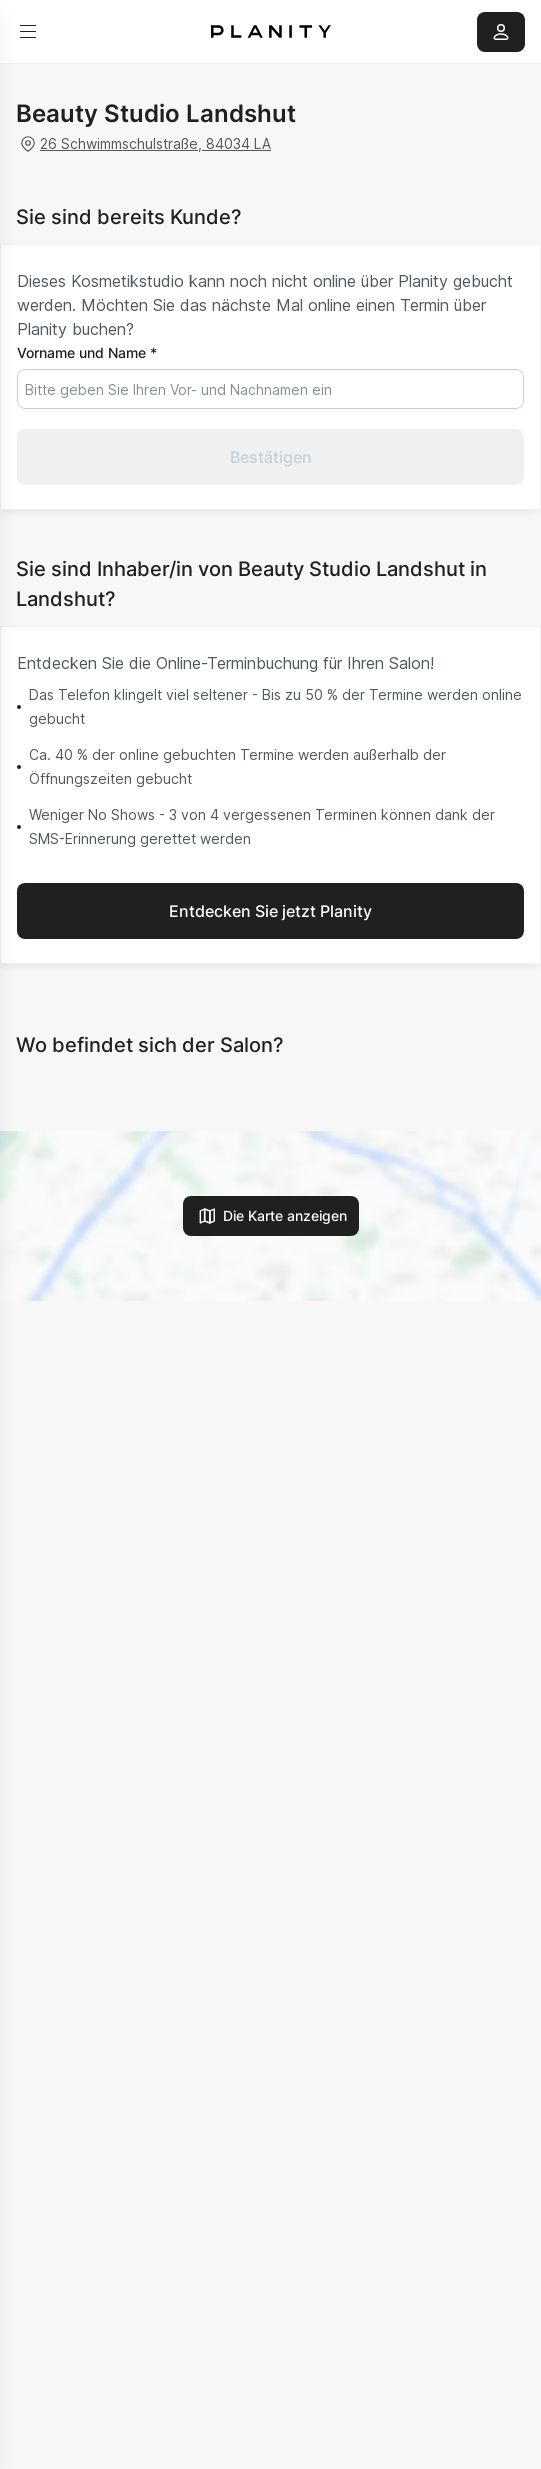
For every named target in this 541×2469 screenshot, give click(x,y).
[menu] (28, 32)
